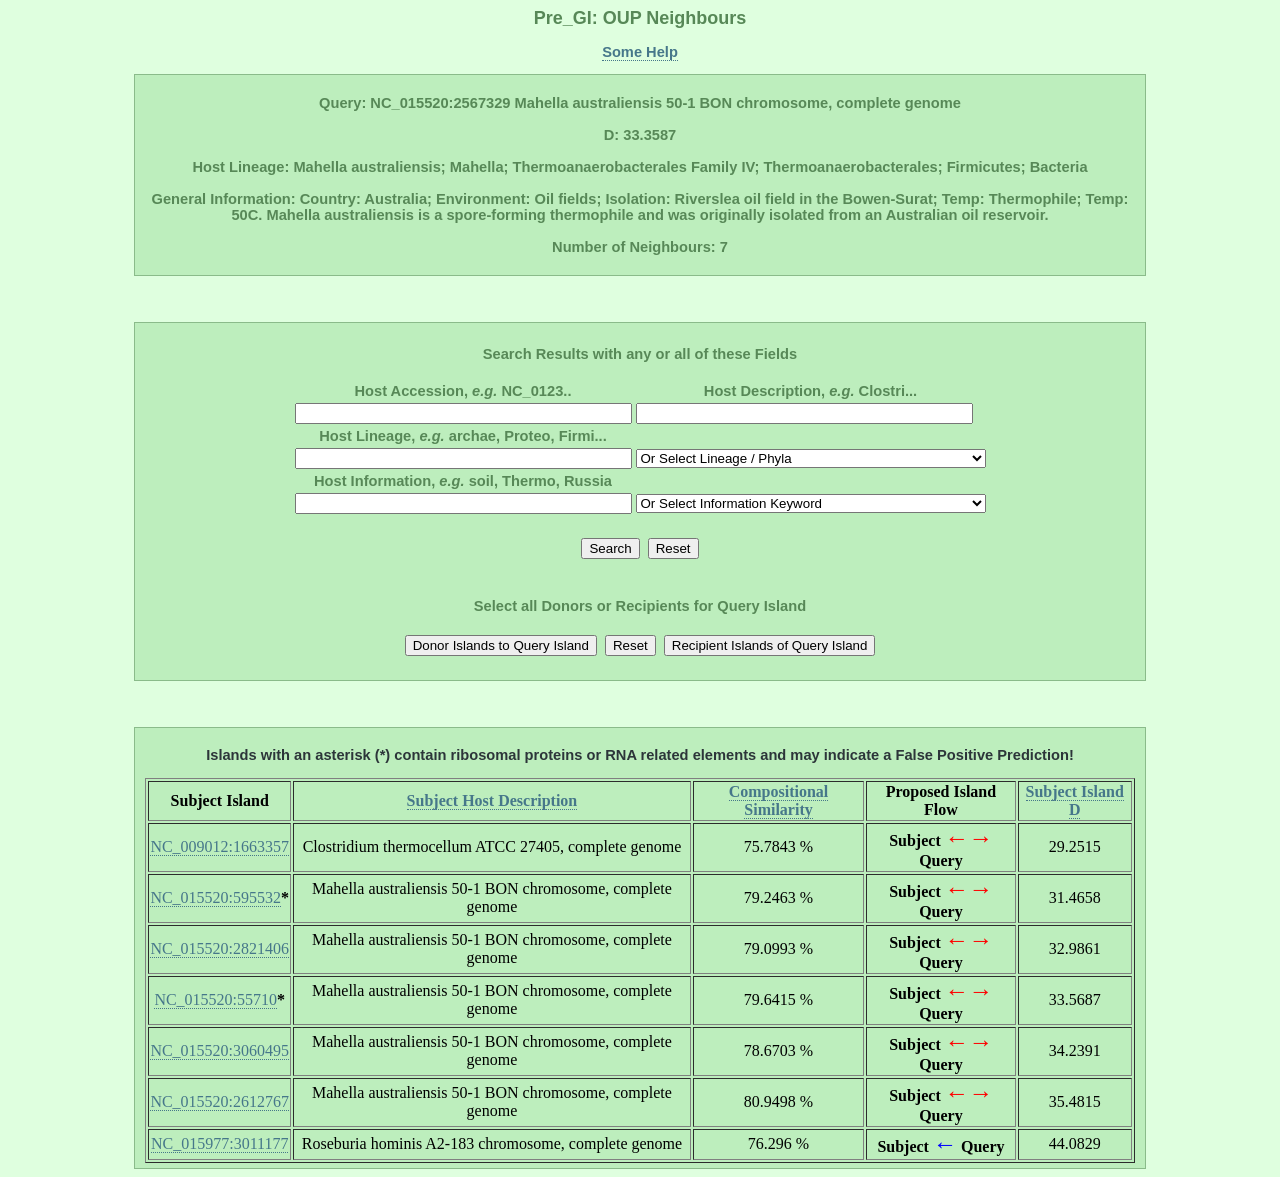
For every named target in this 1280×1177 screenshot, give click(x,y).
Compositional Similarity (779, 800)
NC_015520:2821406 (219, 948)
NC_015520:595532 (215, 897)
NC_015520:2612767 (219, 1101)
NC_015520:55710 (215, 999)
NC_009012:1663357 (219, 846)
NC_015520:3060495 (219, 1050)
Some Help (640, 52)
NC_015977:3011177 (219, 1143)
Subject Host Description (492, 800)
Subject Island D (1075, 800)
